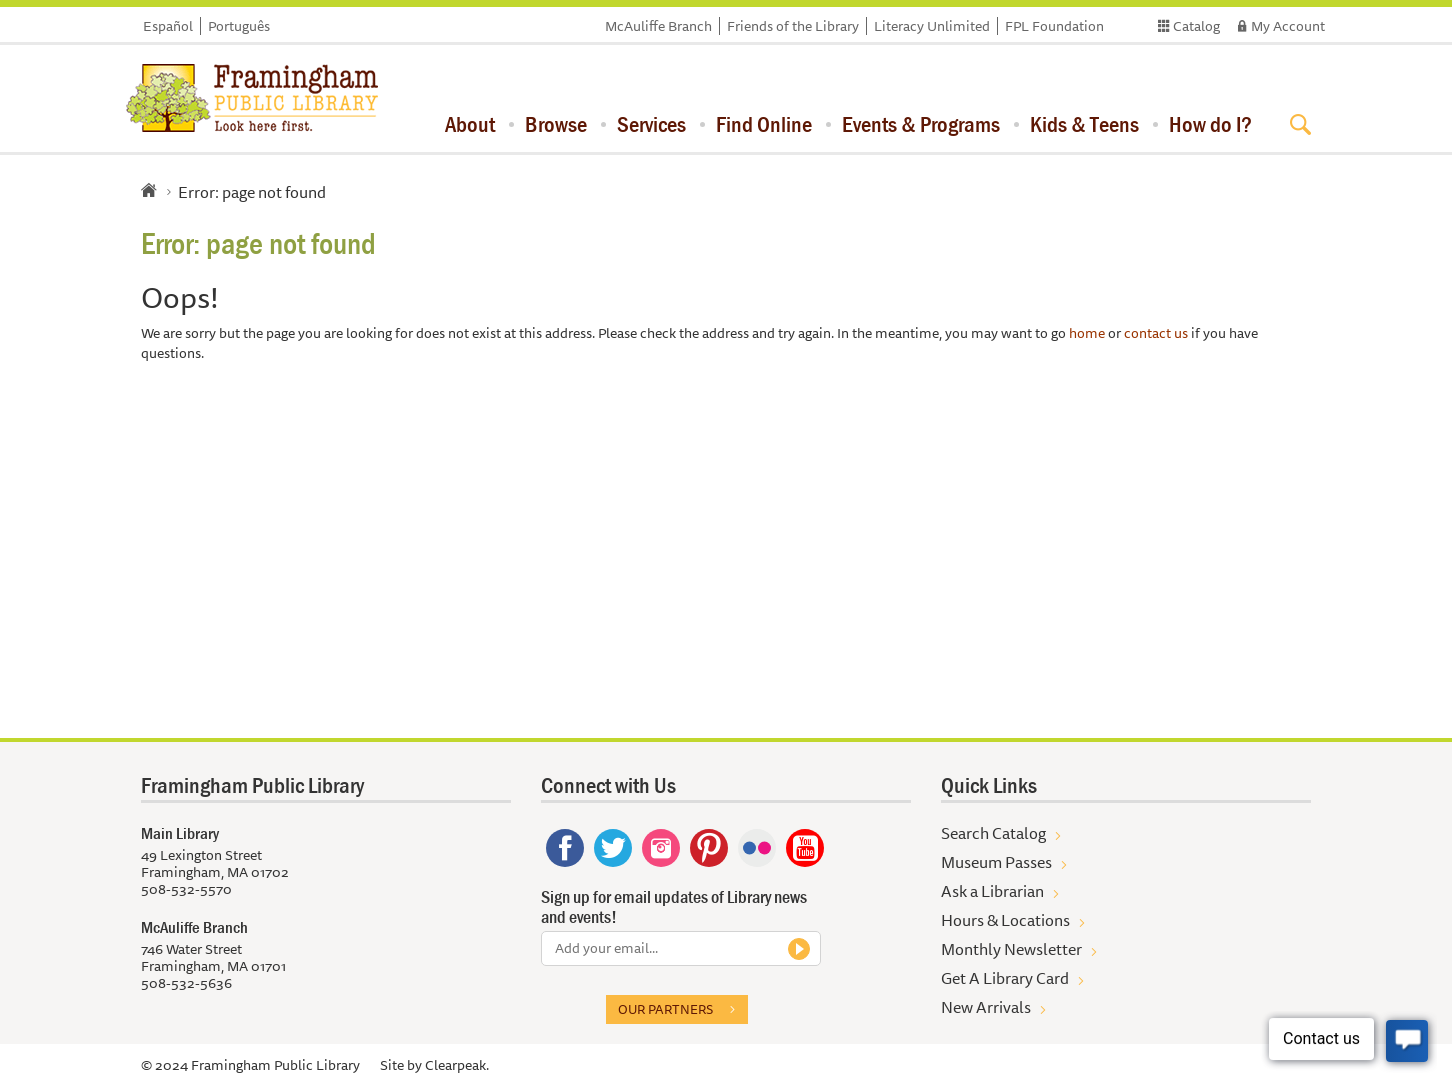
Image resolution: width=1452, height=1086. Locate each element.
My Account (1288, 26)
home (1087, 333)
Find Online (764, 124)
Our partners (665, 1009)
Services (651, 124)
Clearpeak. (457, 1065)
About (470, 124)
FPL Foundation (1054, 26)
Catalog (1196, 26)
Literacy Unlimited (932, 26)
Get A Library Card (1005, 978)
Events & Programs (921, 124)
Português (239, 26)
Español (168, 26)
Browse (556, 124)
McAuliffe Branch (658, 26)
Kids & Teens (1084, 124)
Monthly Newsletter (1011, 949)
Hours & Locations (1005, 920)
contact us (1156, 333)
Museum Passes (996, 862)
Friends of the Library (793, 26)
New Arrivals (986, 1007)
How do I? (1210, 124)
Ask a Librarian (992, 891)
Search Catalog (993, 833)
